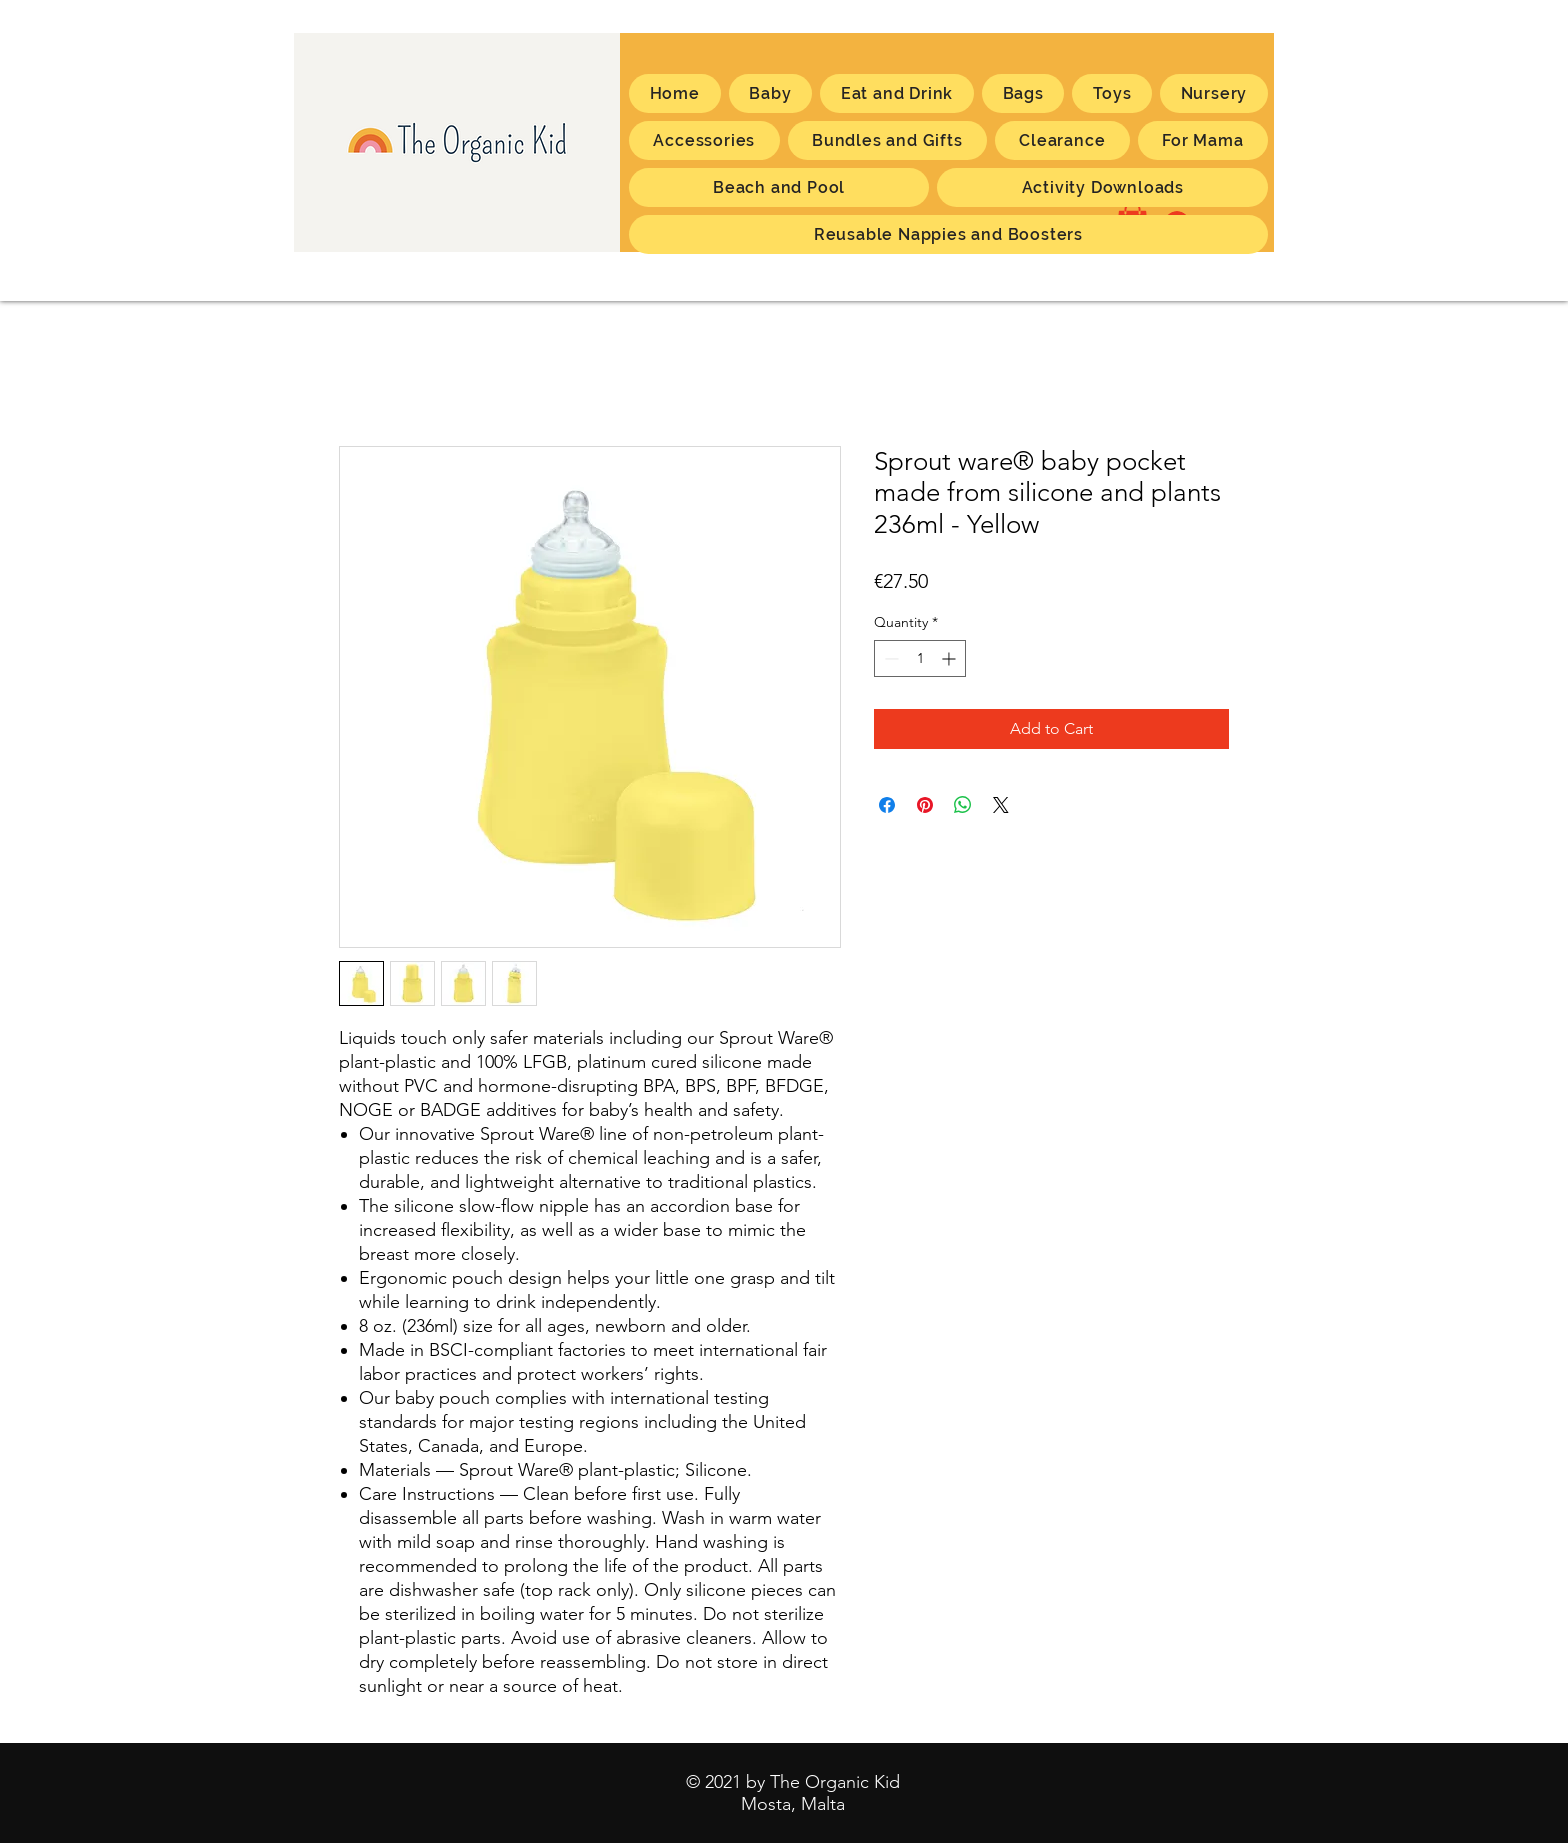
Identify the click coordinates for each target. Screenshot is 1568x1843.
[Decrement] (889, 658)
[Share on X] (1001, 805)
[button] (1203, 140)
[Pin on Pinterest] (925, 805)
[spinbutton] (920, 658)
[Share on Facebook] (887, 805)
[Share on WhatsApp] (963, 805)
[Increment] (950, 658)
